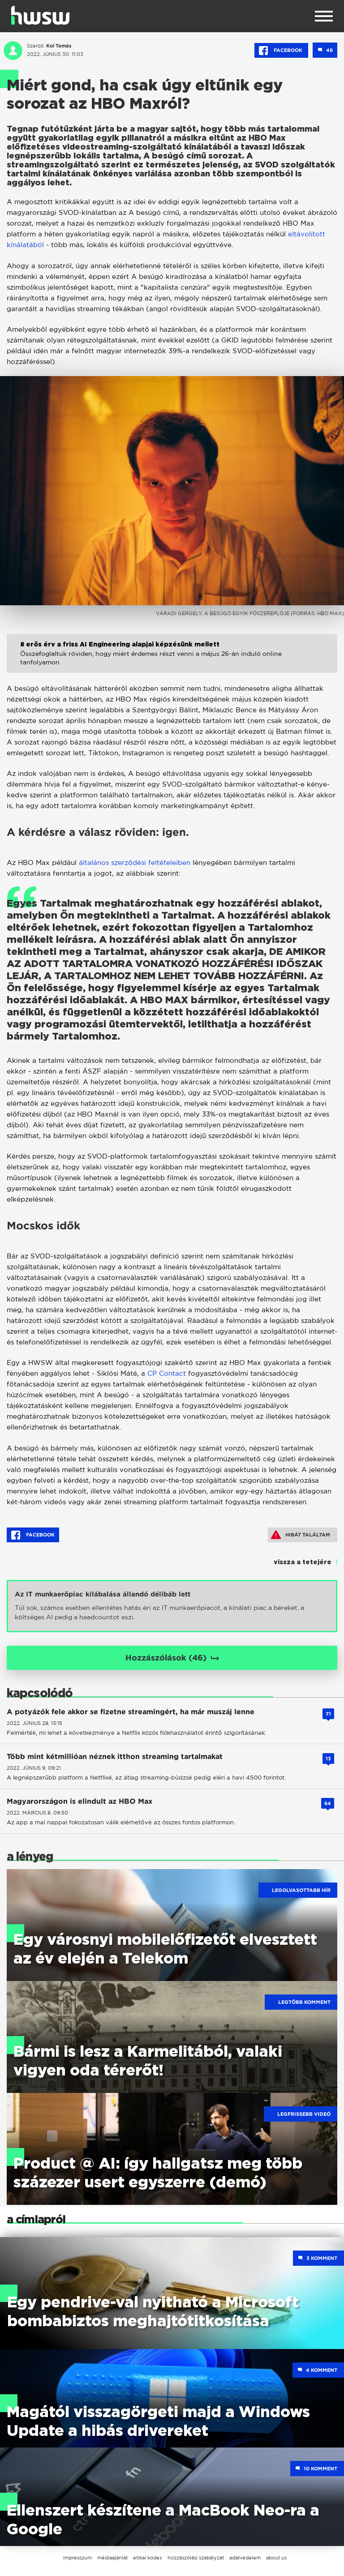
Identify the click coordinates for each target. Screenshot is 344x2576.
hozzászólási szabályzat (196, 2557)
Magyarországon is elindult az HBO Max (79, 1801)
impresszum (77, 2557)
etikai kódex (147, 2557)
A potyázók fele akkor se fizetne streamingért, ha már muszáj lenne (130, 1711)
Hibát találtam (300, 1535)
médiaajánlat (112, 2557)
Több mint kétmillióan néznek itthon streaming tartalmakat (115, 1756)
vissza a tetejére (302, 1562)
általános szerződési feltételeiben (134, 862)
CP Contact (166, 1373)
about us (276, 2557)
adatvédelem (245, 2557)
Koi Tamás (59, 46)
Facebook (281, 50)
